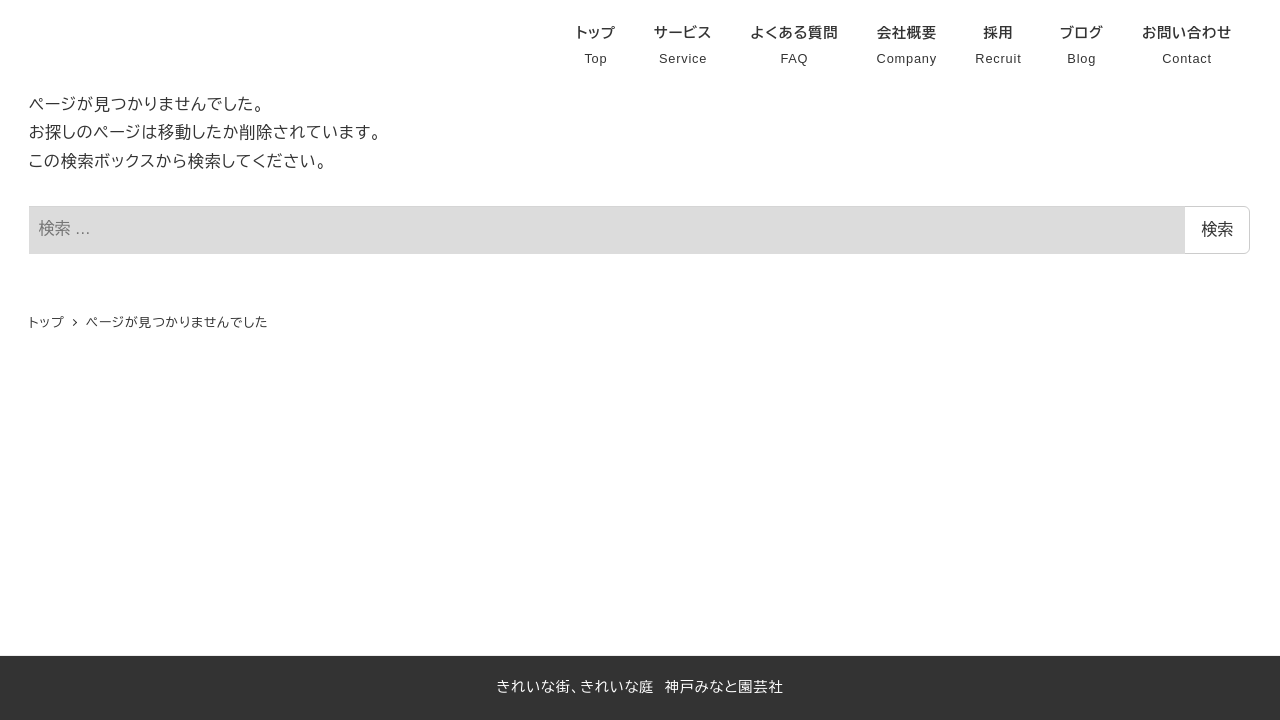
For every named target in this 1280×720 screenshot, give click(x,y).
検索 (1217, 229)
